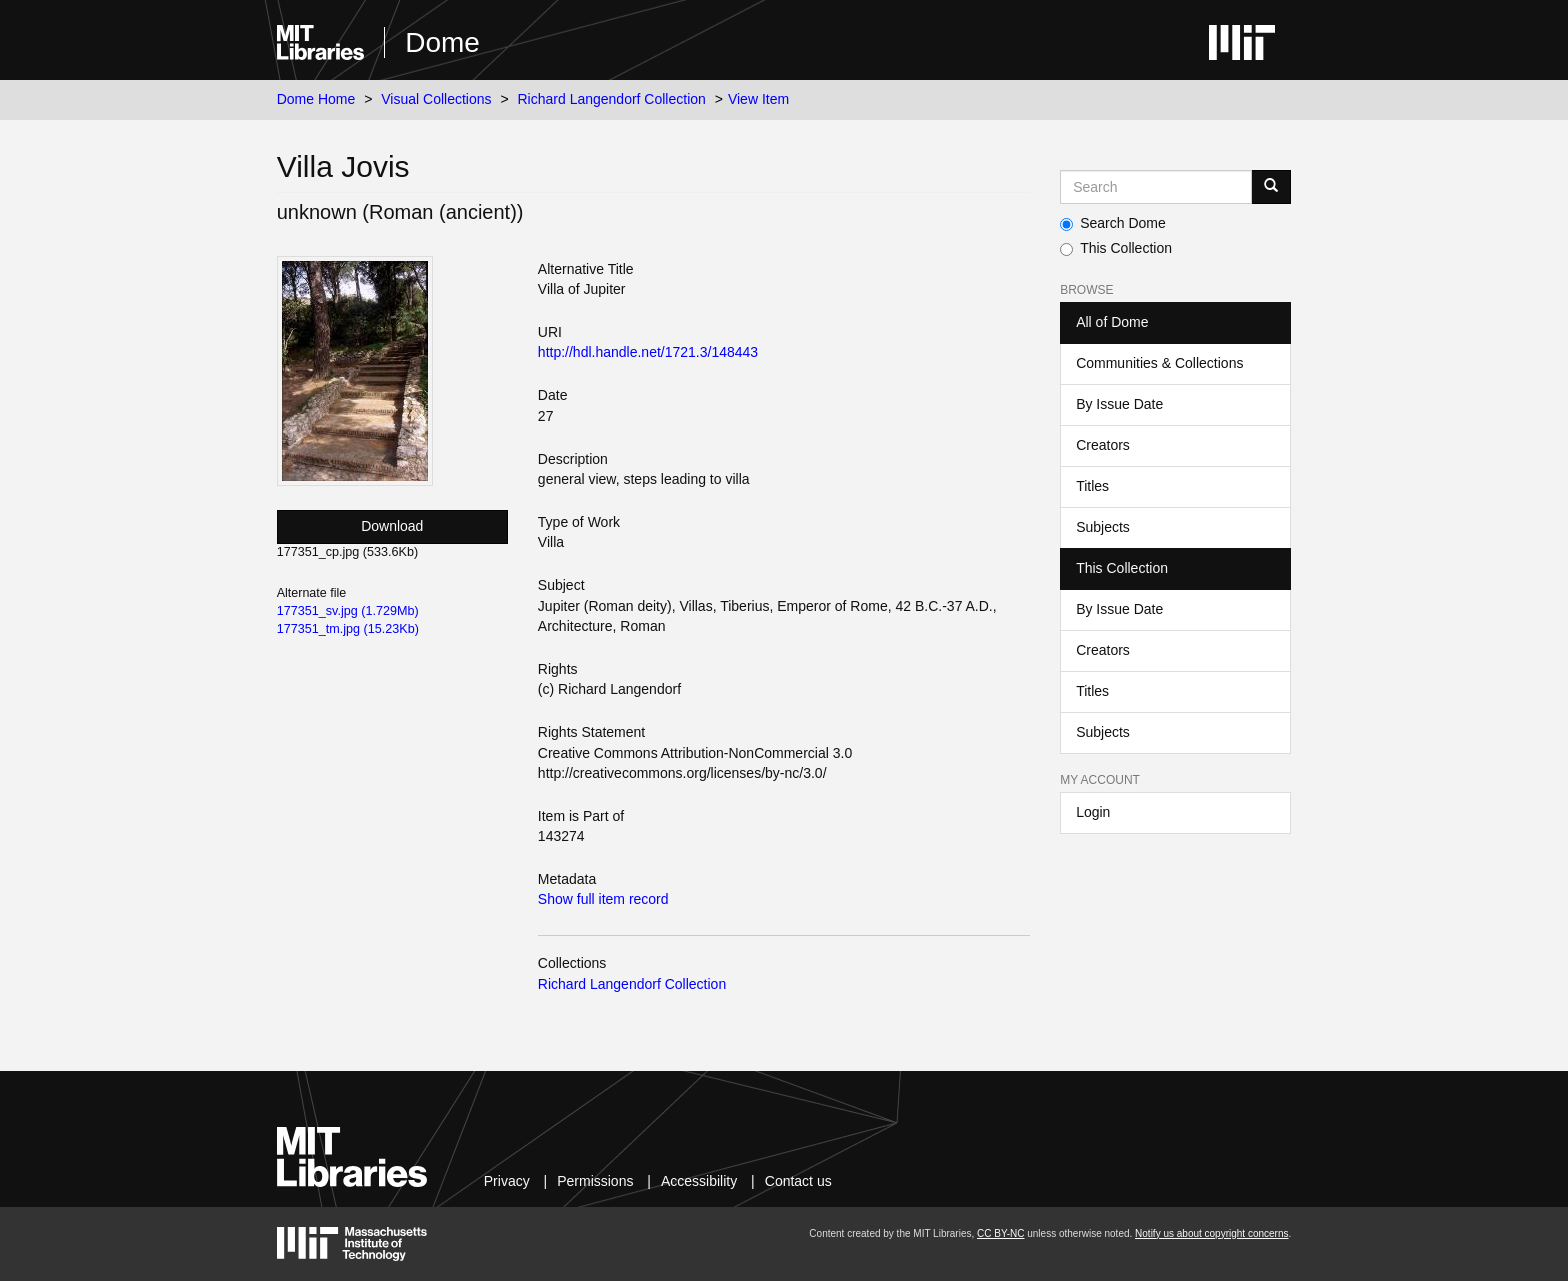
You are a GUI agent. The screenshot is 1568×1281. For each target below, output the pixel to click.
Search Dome (1113, 223)
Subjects (1103, 527)
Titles (1092, 486)
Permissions (595, 1181)
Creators (1103, 445)
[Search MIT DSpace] (1156, 187)
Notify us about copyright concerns (1211, 1233)
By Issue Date (1119, 404)
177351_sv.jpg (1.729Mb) (348, 611)
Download (392, 526)
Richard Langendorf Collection (612, 99)
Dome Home (316, 99)
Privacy (507, 1181)
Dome (442, 42)
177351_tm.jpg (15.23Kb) (348, 629)
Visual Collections (436, 99)
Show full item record (603, 899)
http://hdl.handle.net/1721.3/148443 (648, 352)
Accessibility (699, 1181)
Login (1093, 812)
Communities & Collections (1159, 363)
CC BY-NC (1000, 1233)
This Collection (1116, 248)
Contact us (798, 1181)
